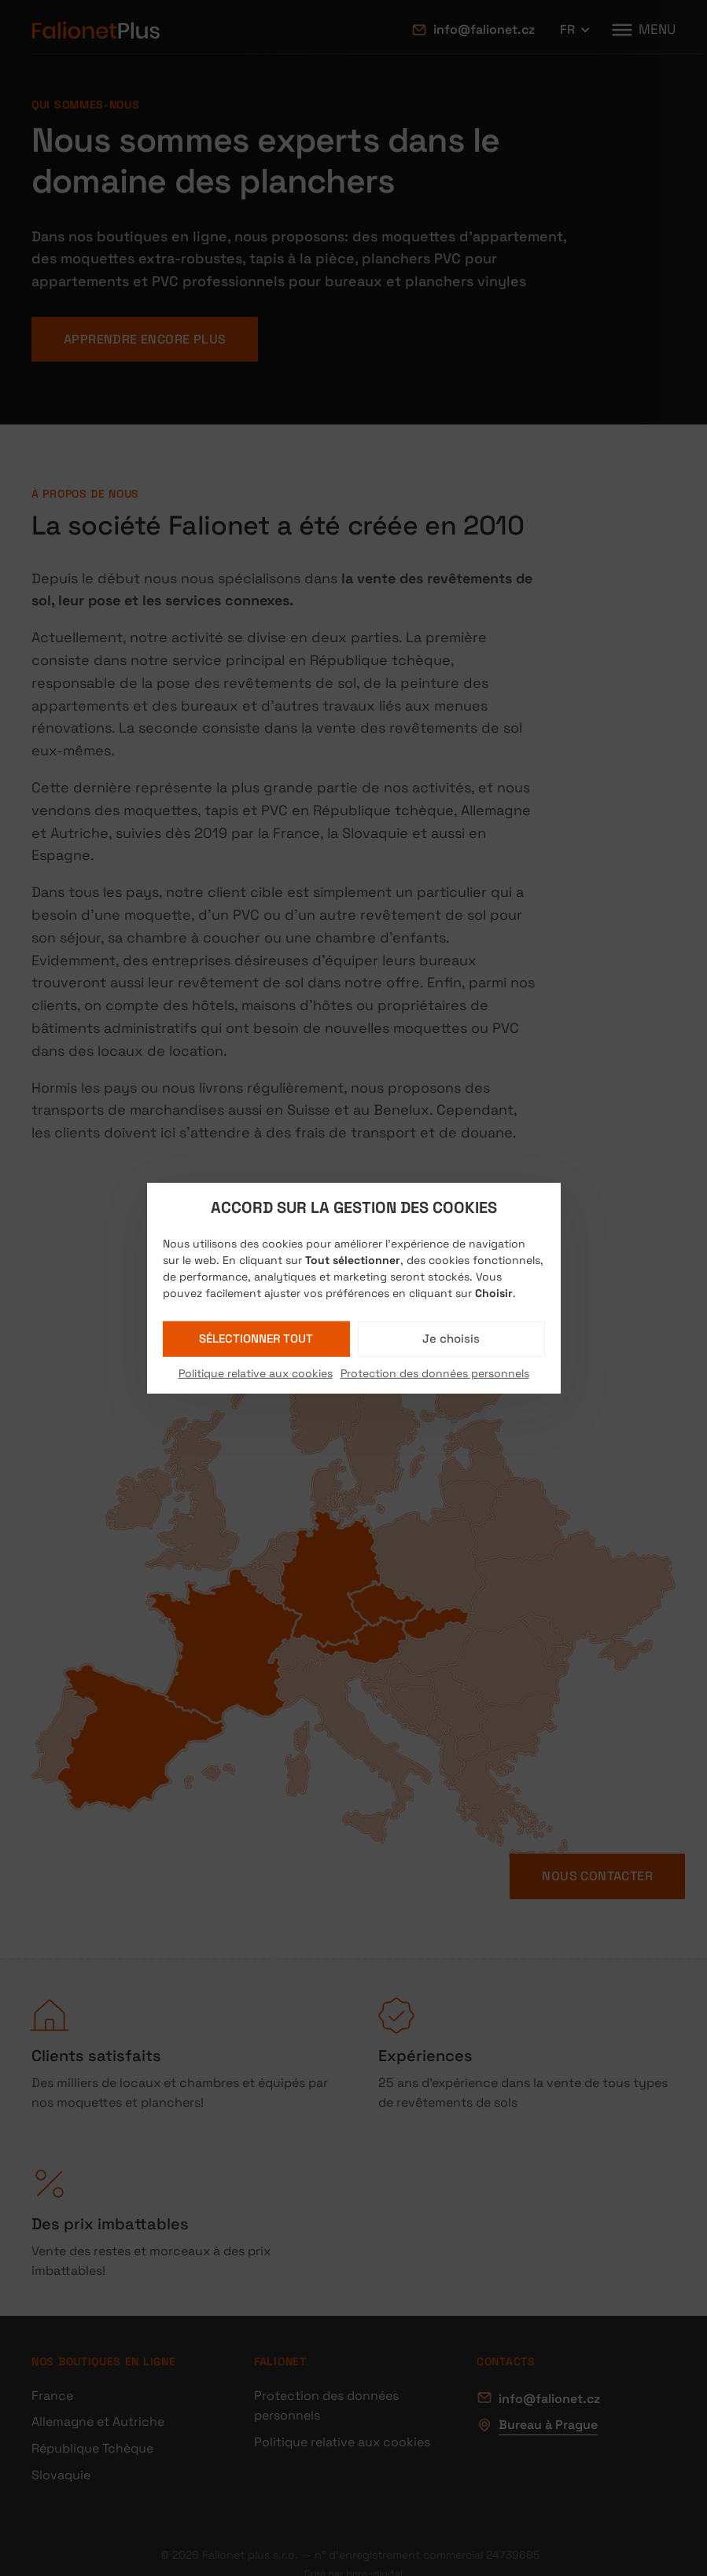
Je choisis (451, 1338)
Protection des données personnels (435, 1372)
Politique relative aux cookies (256, 1372)
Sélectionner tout (256, 1338)
